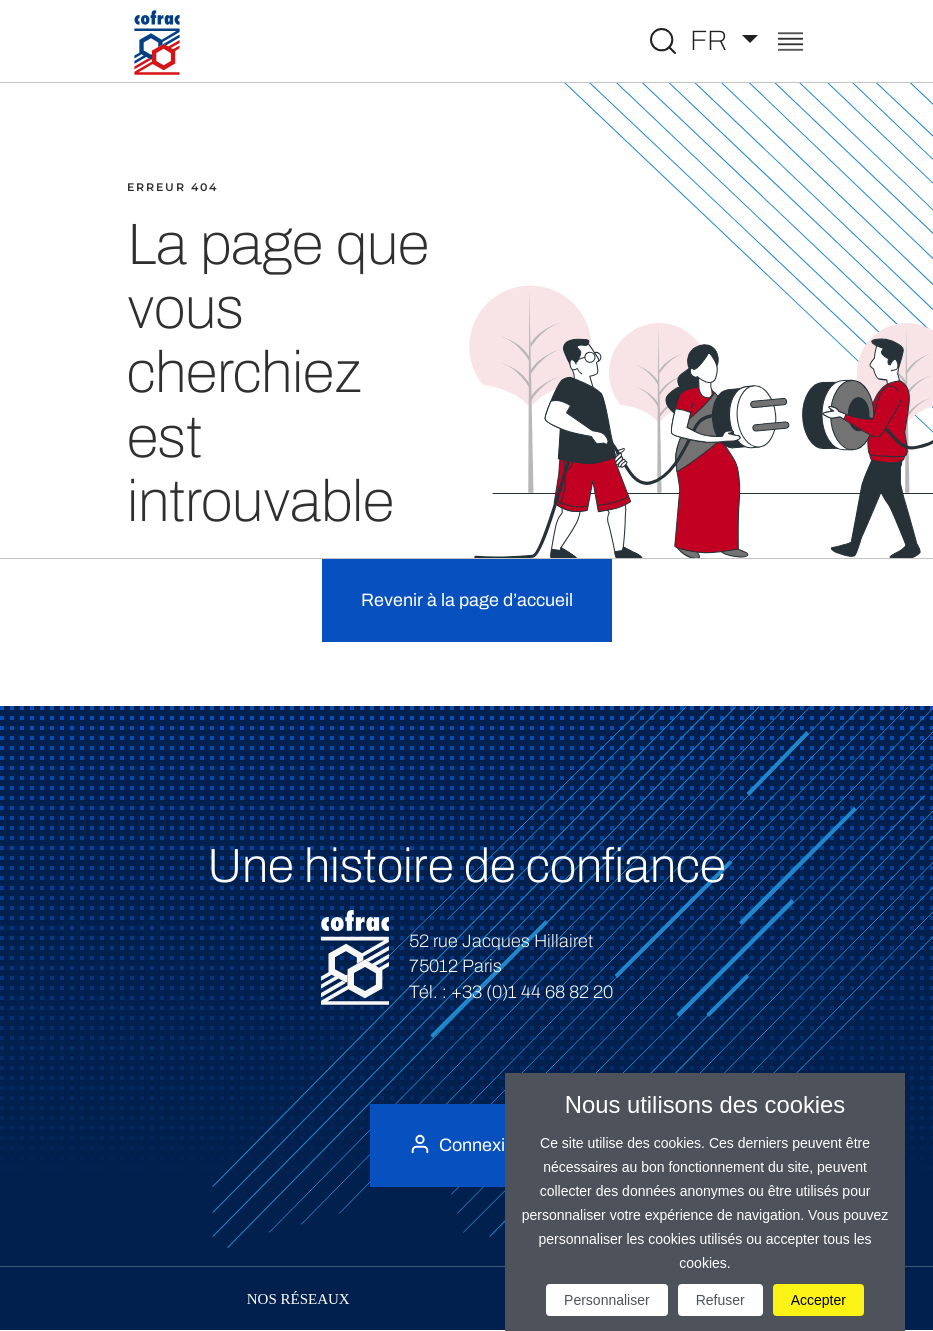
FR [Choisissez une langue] (712, 40)
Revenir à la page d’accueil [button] (467, 600)
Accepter (818, 1300)
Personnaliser (607, 1300)
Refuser (720, 1300)
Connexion (482, 1145)
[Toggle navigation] (790, 43)
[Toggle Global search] (663, 41)
